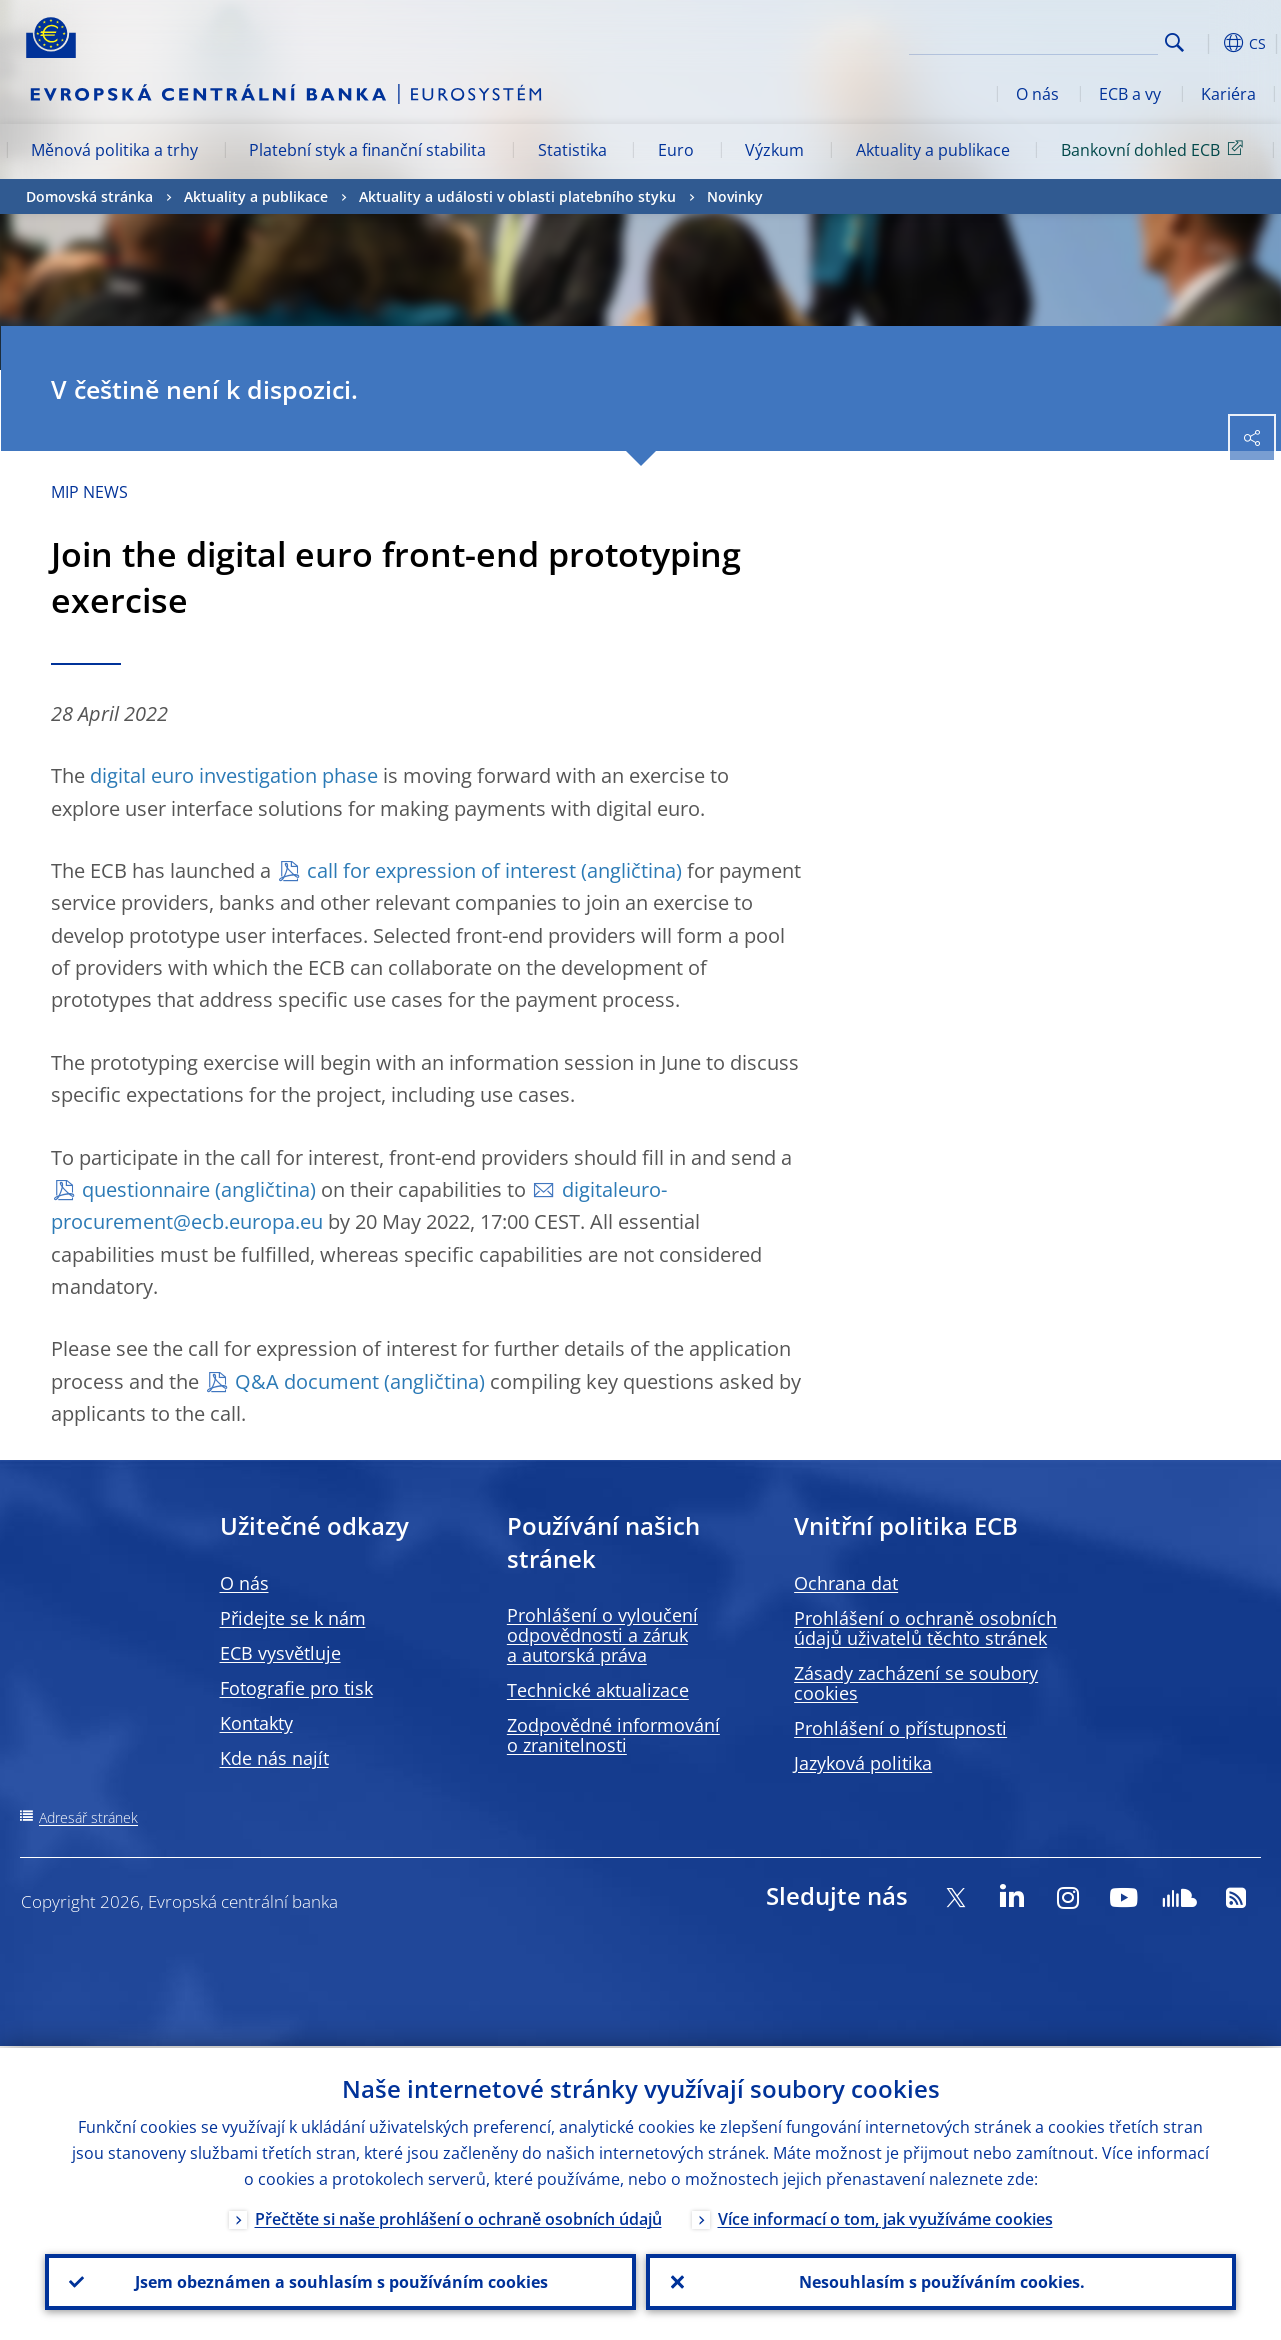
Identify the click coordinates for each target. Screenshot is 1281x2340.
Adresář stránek (88, 1817)
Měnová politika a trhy (114, 150)
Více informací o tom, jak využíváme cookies (885, 2217)
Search (1174, 42)
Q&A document (307, 1381)
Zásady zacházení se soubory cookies (916, 1683)
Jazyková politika (863, 1763)
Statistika (572, 150)
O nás (1037, 94)
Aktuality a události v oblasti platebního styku (517, 196)
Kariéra (1228, 94)
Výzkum (774, 150)
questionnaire (146, 1189)
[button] (1206, 43)
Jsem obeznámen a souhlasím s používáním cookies (340, 2281)
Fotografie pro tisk (296, 1688)
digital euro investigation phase (234, 775)
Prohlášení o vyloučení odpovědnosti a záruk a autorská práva (602, 1635)
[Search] (1058, 40)
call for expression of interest (441, 870)
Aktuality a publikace (933, 150)
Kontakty (256, 1723)
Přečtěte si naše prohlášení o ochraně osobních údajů (458, 2217)
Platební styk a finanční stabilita (367, 150)
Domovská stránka (89, 196)
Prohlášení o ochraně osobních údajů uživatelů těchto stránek (925, 1628)
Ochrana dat (846, 1583)
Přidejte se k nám (293, 1618)
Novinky (735, 196)
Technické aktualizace (598, 1690)
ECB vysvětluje (280, 1653)
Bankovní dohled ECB (1155, 149)
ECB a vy (1130, 94)
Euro (676, 150)
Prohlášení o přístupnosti (900, 1728)
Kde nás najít (274, 1758)
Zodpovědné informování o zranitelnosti (613, 1735)
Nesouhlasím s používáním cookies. (941, 2281)
